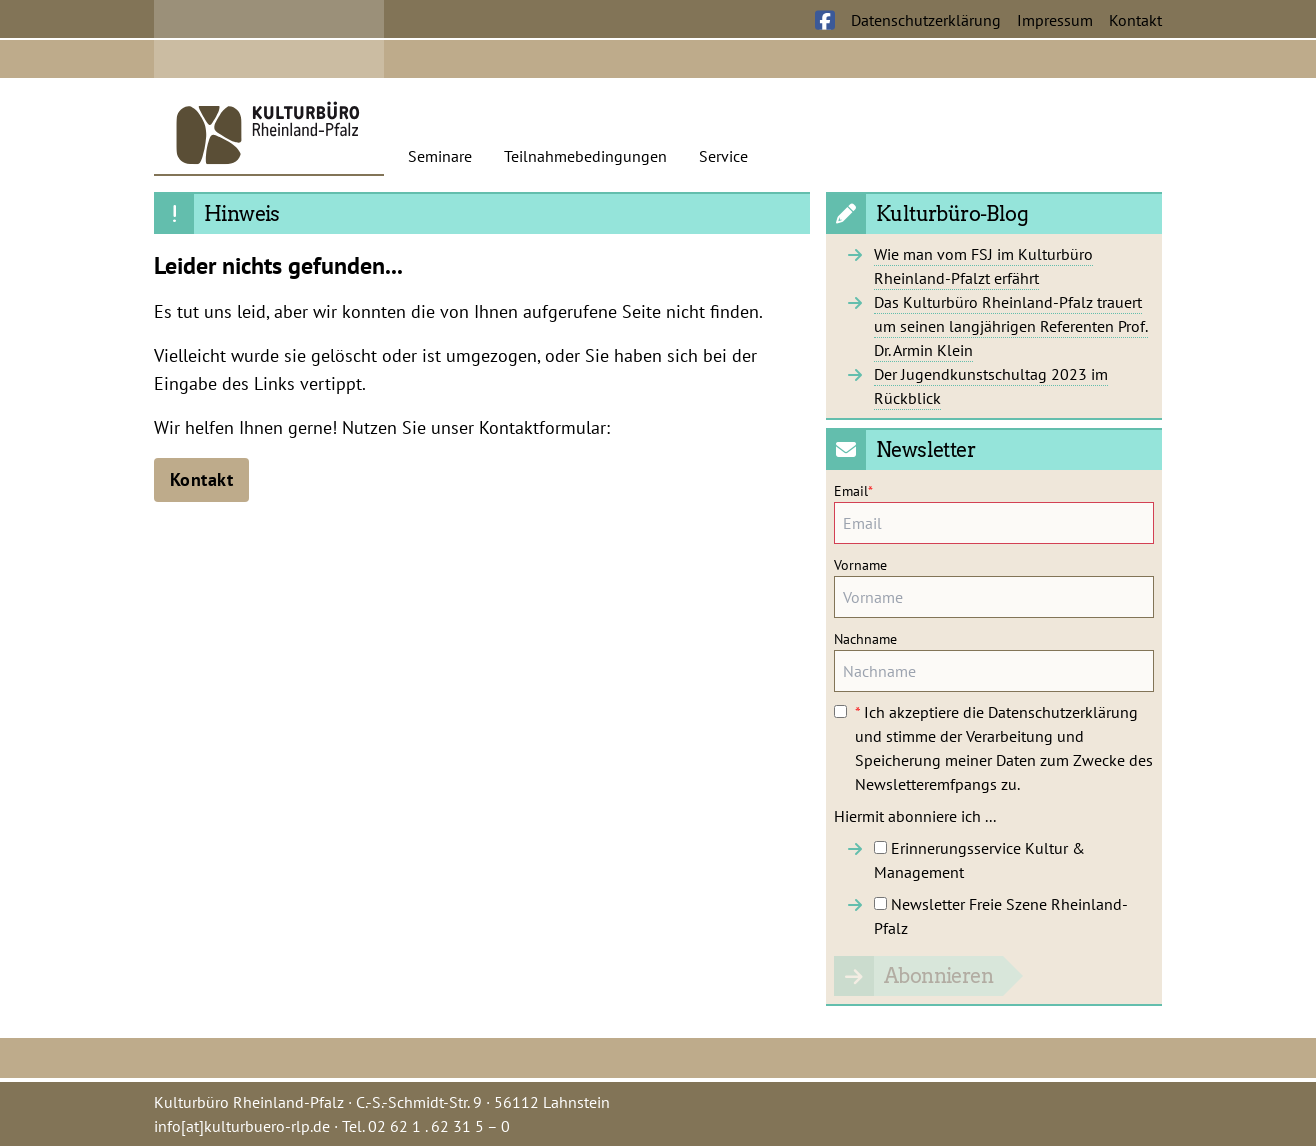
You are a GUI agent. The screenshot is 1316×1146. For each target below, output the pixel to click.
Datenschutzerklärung (926, 20)
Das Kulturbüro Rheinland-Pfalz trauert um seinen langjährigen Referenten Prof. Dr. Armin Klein (1011, 326)
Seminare (440, 156)
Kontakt (1135, 20)
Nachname (865, 639)
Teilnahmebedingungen (585, 156)
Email (853, 491)
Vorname (860, 565)
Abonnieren (938, 976)
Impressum (1055, 20)
